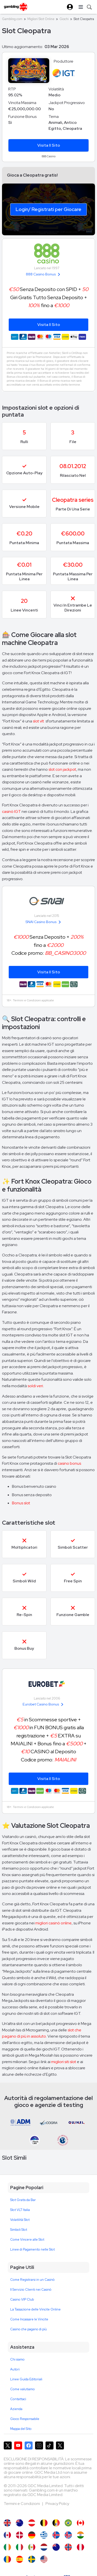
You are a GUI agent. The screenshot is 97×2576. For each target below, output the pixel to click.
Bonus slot (21, 1503)
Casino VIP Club (22, 2299)
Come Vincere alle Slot (27, 2239)
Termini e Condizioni (22, 2503)
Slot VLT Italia (20, 2210)
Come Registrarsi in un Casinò (32, 2280)
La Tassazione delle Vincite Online (35, 2309)
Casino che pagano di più (28, 2329)
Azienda (16, 2409)
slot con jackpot (62, 769)
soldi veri (35, 1385)
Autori (15, 2369)
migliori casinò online (53, 1923)
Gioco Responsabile (24, 2419)
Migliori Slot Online (40, 19)
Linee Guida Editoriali (26, 2379)
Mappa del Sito (21, 2429)
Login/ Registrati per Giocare (48, 209)
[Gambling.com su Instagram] (39, 2445)
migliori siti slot (63, 2061)
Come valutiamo (22, 2389)
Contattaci (18, 2399)
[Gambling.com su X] (8, 2445)
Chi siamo (17, 2359)
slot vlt (39, 721)
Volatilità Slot (20, 2220)
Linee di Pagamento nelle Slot (32, 2249)
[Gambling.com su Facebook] (29, 2445)
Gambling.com (12, 19)
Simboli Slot (18, 2230)
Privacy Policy (57, 2503)
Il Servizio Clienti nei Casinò (30, 2289)
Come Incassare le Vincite (29, 2319)
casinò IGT (11, 811)
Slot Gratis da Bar (23, 2200)
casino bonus (69, 1463)
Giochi (64, 19)
